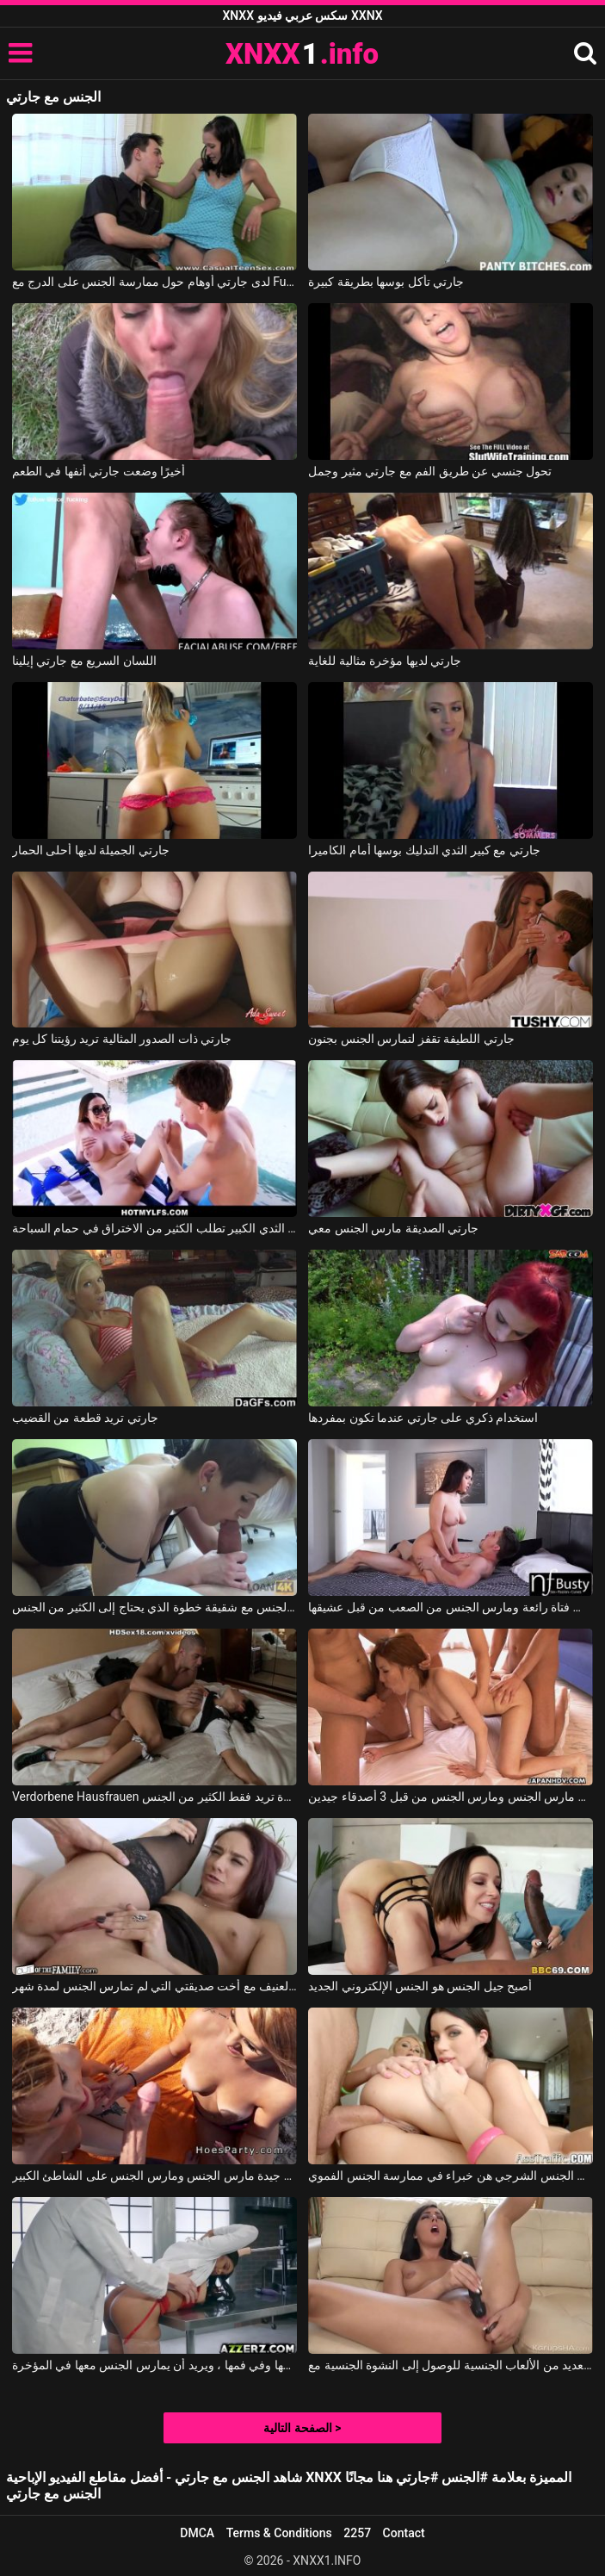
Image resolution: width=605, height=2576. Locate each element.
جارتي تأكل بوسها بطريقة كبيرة (386, 282)
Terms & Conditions (279, 2533)
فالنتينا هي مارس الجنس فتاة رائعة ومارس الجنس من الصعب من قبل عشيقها (450, 1607)
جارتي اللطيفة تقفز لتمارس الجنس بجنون (411, 1039)
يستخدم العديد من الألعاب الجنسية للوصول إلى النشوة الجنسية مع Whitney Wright (450, 2365)
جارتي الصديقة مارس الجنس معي (393, 1228)
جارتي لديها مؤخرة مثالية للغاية (384, 660)
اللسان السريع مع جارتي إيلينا (84, 660)
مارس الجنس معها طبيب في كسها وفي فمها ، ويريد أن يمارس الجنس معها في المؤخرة (154, 2365)
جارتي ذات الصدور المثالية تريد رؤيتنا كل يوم (122, 1039)
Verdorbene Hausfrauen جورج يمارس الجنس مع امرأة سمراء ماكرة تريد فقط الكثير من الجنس (154, 1796)
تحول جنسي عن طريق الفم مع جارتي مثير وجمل (430, 471)
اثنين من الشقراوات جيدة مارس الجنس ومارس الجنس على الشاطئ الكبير (154, 2175)
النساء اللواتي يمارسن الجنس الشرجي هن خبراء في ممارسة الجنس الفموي (450, 2175)
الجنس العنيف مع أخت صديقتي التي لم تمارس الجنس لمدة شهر (154, 1986)
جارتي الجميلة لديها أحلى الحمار (91, 850)
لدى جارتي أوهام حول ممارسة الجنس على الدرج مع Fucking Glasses (154, 282)
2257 (357, 2533)
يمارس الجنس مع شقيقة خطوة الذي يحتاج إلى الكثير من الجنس (154, 1607)
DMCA (197, 2533)
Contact (404, 2533)
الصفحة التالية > (302, 2428)
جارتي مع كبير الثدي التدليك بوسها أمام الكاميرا (424, 850)
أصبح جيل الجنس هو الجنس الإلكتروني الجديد (420, 1986)
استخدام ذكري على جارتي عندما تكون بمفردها (423, 1418)
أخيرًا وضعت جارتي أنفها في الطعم (98, 471)
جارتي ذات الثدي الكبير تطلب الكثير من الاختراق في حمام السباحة (154, 1228)
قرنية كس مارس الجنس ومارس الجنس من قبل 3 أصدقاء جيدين (450, 1796)
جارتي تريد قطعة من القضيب (85, 1418)
